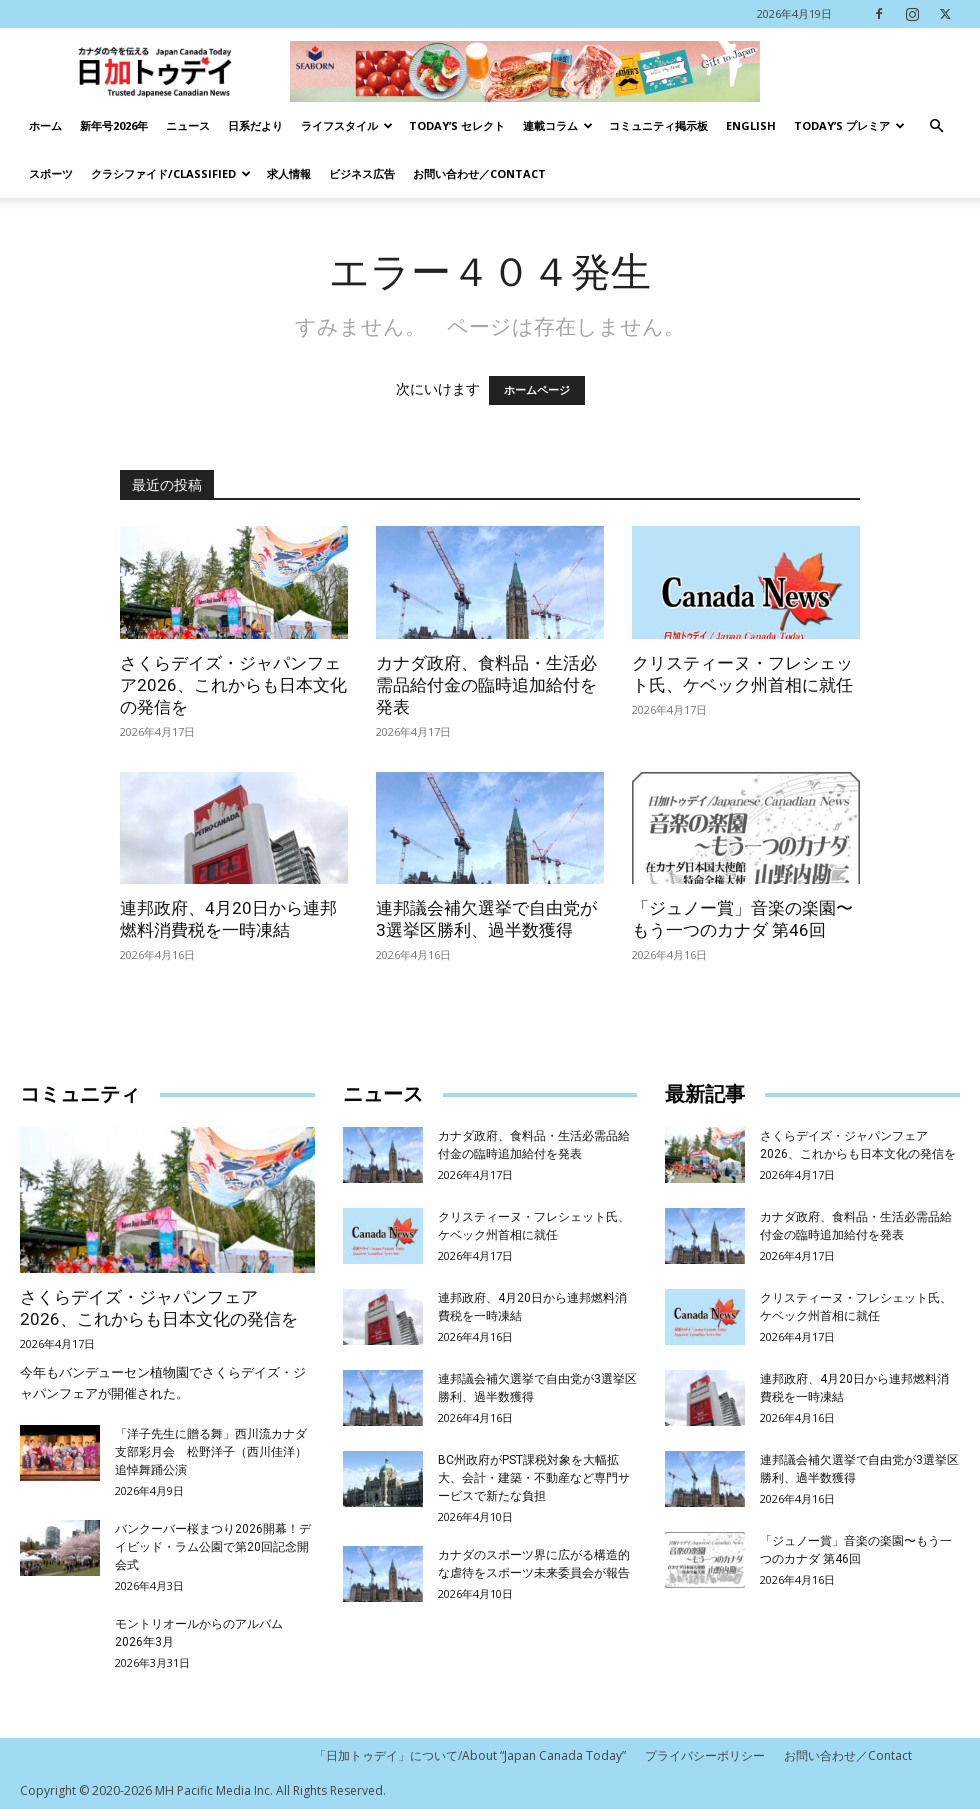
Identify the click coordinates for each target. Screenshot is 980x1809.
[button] (936, 126)
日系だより (255, 125)
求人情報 (289, 173)
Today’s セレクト (457, 125)
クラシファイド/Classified (171, 173)
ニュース (188, 125)
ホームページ (537, 390)
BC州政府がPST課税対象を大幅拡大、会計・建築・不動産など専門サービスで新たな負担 (534, 1478)
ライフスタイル (347, 125)
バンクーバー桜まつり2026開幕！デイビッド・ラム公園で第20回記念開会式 (213, 1547)
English (751, 125)
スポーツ (51, 173)
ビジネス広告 (362, 173)
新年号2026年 (114, 125)
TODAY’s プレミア (849, 125)
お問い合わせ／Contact (479, 173)
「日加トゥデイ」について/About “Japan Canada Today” (470, 1755)
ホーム (45, 125)
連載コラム (558, 125)
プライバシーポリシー (705, 1755)
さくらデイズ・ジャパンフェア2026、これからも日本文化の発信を (233, 685)
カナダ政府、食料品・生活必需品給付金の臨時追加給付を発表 (486, 685)
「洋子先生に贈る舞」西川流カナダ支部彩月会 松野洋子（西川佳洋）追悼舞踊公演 (211, 1452)
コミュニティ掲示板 (658, 125)
